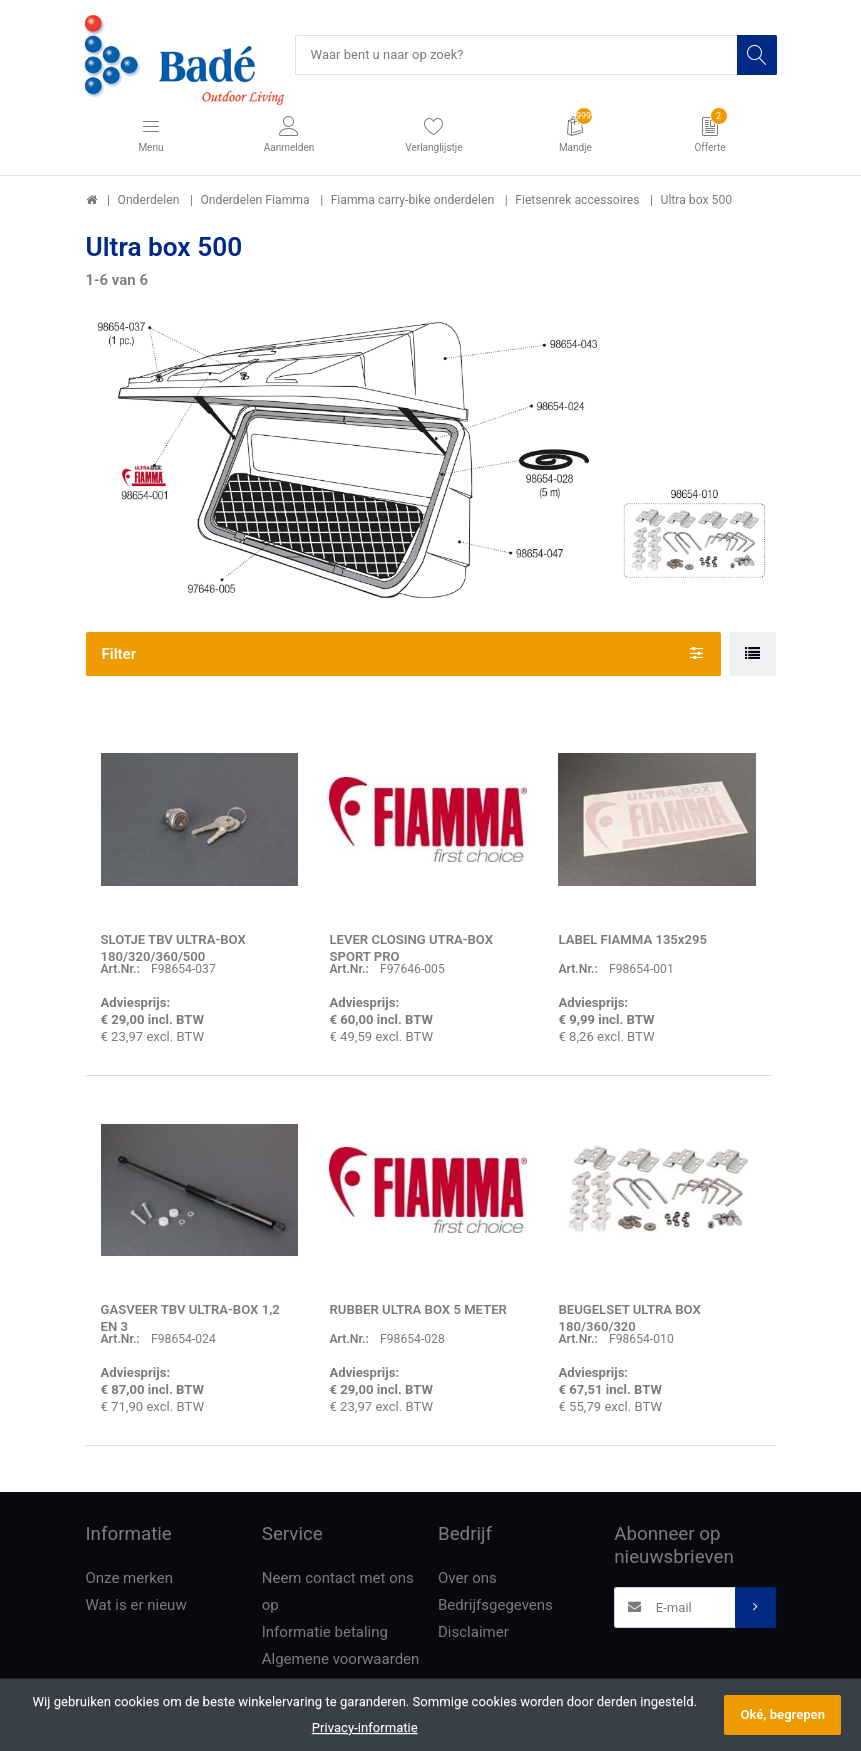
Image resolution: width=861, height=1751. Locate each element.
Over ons (467, 1578)
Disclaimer (473, 1632)
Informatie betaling (325, 1632)
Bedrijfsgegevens (495, 1605)
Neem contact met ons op (338, 1591)
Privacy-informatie (365, 1727)
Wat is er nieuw (136, 1605)
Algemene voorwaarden (341, 1659)
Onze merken (130, 1578)
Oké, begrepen (782, 1714)
